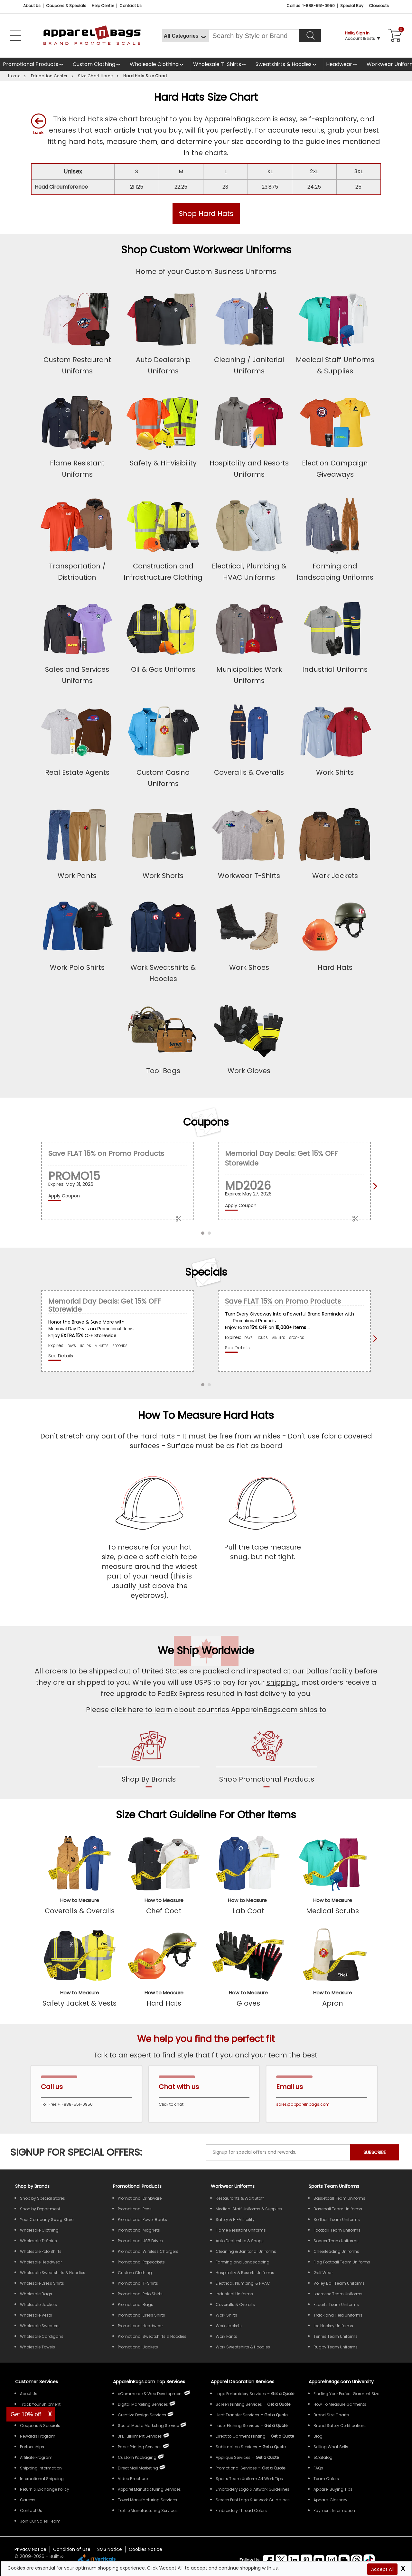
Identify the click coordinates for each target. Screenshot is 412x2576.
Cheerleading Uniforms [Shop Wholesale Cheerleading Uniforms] (336, 2251)
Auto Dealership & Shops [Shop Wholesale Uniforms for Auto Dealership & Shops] (240, 2240)
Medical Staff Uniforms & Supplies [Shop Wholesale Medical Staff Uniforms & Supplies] (249, 2209)
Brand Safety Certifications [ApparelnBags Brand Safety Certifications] (340, 2425)
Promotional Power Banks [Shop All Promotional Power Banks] (142, 2219)
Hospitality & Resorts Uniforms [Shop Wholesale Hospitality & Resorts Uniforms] (245, 2272)
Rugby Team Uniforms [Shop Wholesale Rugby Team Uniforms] (336, 2347)
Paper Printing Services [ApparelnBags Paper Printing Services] (140, 2447)
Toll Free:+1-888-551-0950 (67, 2104)
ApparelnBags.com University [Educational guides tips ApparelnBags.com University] (341, 2381)
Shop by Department (40, 2209)
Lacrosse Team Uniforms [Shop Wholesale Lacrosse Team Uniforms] (338, 2294)
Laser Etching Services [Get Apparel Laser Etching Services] (237, 2425)
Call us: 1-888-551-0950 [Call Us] (310, 5)
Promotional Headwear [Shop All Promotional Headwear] (140, 2325)
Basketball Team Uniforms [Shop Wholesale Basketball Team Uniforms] (339, 2198)
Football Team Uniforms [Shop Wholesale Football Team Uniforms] (337, 2230)
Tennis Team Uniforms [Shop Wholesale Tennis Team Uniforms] (336, 2336)
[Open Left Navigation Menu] (15, 35)
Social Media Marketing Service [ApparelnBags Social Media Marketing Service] (148, 2425)
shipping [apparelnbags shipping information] (282, 1682)
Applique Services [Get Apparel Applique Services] (233, 2457)
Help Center (103, 5)
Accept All (382, 2569)
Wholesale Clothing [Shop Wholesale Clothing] (39, 2230)
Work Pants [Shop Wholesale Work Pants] (226, 2336)
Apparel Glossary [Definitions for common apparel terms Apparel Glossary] (330, 2500)
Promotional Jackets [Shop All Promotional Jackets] (138, 2347)
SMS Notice (109, 2549)
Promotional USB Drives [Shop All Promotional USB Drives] (140, 2240)
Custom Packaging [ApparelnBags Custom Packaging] (137, 2457)
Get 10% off (26, 2414)
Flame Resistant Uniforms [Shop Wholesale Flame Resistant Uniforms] (241, 2230)
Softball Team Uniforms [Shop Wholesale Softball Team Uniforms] (337, 2219)
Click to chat (171, 2104)
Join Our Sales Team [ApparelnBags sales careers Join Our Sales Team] (40, 2521)
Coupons (206, 1122)
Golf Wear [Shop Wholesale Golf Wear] (323, 2272)
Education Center (49, 76)
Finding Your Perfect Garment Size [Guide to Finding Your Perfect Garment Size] (346, 2393)
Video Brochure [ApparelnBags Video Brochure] (133, 2478)
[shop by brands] (149, 1758)
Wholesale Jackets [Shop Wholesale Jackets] (38, 2304)
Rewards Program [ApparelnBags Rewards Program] (37, 2436)
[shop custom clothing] (98, 64)
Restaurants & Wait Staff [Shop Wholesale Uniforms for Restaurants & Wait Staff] (240, 2198)
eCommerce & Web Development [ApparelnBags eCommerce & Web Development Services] (150, 2393)
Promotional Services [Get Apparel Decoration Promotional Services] (236, 2468)
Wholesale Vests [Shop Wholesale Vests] (36, 2315)
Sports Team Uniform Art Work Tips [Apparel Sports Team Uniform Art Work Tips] (249, 2478)
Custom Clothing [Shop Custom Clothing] (135, 2272)
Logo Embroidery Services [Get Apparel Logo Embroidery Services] (241, 2393)
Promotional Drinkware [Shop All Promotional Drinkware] (140, 2198)
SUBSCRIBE (374, 2152)
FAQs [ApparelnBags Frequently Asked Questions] (318, 2468)
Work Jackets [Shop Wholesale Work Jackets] (229, 2325)
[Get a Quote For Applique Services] (267, 2457)
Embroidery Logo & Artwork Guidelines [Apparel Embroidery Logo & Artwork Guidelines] (252, 2489)
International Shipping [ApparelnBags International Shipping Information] (42, 2478)
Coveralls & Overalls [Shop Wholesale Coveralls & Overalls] (235, 2304)
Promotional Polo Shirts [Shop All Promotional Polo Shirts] (140, 2294)
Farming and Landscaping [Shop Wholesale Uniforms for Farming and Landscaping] (242, 2262)
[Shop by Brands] (32, 2186)
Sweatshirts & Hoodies (284, 64)
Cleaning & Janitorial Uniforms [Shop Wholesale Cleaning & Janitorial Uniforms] (246, 2251)
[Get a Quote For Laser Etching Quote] (275, 2425)
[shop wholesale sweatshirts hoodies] (288, 64)
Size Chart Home (95, 76)
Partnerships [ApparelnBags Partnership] (32, 2447)
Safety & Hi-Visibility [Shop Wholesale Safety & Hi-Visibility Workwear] (235, 2219)
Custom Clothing (94, 64)
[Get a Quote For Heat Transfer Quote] (275, 2415)
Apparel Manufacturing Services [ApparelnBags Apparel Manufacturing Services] (149, 2489)
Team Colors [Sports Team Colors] (326, 2478)
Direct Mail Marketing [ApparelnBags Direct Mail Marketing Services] (138, 2468)
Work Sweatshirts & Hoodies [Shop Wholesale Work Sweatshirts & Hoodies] (243, 2347)
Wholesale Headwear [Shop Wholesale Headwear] (41, 2262)
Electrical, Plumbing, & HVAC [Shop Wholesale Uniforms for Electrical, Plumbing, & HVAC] (243, 2283)
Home (14, 76)
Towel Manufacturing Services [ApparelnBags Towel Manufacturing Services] (147, 2500)
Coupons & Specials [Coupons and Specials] (66, 5)
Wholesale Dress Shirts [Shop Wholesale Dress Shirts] (42, 2283)
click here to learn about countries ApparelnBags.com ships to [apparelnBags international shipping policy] (218, 1709)
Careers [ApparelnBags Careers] (27, 2500)
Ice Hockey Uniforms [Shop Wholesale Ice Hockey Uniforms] (333, 2325)
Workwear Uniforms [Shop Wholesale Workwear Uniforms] (233, 2186)
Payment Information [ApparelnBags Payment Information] (334, 2510)
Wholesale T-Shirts (217, 64)
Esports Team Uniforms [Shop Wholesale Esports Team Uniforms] (336, 2304)
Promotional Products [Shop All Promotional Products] (137, 2186)
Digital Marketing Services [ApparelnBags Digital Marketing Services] (143, 2404)
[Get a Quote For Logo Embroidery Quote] (282, 2393)
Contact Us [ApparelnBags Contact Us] (31, 2510)
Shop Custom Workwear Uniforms (206, 249)
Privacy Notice (30, 2549)
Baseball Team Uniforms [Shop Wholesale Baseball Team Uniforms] (338, 2209)
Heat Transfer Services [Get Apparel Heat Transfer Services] (237, 2415)
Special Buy (351, 5)
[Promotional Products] (35, 64)
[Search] (310, 35)
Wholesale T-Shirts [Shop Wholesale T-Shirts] (38, 2240)
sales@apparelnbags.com (303, 2104)
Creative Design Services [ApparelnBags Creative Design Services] (142, 2415)
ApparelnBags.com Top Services (149, 2381)
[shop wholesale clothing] (158, 64)
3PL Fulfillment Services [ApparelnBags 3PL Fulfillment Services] (140, 2436)
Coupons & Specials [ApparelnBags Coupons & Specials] (40, 2425)
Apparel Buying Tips (333, 2489)
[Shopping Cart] (394, 35)
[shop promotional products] (266, 1758)
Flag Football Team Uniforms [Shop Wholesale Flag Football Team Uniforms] (342, 2262)
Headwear (339, 64)
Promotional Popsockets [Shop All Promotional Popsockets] (141, 2262)
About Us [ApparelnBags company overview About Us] (28, 2393)
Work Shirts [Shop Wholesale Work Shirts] (226, 2315)
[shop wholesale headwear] (343, 64)
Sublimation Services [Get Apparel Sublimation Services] (236, 2447)
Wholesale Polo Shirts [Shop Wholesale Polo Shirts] (40, 2251)
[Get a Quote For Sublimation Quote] (274, 2447)
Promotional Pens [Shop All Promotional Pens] (135, 2209)
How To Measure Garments (340, 2404)
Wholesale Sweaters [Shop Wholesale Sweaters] (40, 2325)
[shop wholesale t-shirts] (221, 64)
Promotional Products (30, 64)
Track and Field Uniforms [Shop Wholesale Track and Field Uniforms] (338, 2315)
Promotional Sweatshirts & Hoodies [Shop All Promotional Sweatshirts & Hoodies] (152, 2336)
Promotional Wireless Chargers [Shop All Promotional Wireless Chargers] (148, 2251)
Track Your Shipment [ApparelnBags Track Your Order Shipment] (40, 2404)
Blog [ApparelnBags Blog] (318, 2436)
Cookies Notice (145, 2549)
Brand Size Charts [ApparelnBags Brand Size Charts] (331, 2415)
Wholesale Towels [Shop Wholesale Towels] (37, 2347)
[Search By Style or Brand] (254, 35)
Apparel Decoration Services (242, 2381)
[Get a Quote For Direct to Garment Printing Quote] (282, 2436)
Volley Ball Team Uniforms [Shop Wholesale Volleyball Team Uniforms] (339, 2283)
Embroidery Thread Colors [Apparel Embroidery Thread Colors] (241, 2510)
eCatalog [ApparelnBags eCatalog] (323, 2457)
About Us (32, 5)
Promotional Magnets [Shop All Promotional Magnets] (139, 2230)
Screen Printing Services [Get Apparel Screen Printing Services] (239, 2404)
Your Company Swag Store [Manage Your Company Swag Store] (46, 2219)
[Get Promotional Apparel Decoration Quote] (273, 2468)
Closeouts (379, 5)
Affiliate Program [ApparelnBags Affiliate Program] (36, 2457)
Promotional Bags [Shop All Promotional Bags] (135, 2304)
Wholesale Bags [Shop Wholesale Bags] (36, 2294)
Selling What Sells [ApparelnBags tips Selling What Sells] (331, 2447)
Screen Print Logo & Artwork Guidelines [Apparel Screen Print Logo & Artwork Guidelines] (253, 2500)
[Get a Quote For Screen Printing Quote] (278, 2404)
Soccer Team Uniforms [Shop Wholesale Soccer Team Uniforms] (336, 2240)
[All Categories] (185, 35)
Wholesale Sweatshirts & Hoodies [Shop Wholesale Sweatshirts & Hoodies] (52, 2272)
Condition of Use (71, 2549)
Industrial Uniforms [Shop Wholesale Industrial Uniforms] (234, 2294)
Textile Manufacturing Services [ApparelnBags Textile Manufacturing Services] (148, 2510)
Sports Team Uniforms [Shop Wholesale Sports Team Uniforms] (334, 2186)
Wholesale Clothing (154, 64)
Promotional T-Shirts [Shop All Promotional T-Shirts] (138, 2283)
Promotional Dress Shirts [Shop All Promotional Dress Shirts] (141, 2315)
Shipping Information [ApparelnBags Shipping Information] (41, 2468)
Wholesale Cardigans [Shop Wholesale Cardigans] (41, 2336)
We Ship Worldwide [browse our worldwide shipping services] (206, 1650)
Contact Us (130, 5)
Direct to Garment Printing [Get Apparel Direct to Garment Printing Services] (241, 2436)
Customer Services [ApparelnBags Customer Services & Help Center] (36, 2381)
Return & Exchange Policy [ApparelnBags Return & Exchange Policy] (44, 2489)
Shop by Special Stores (42, 2198)
